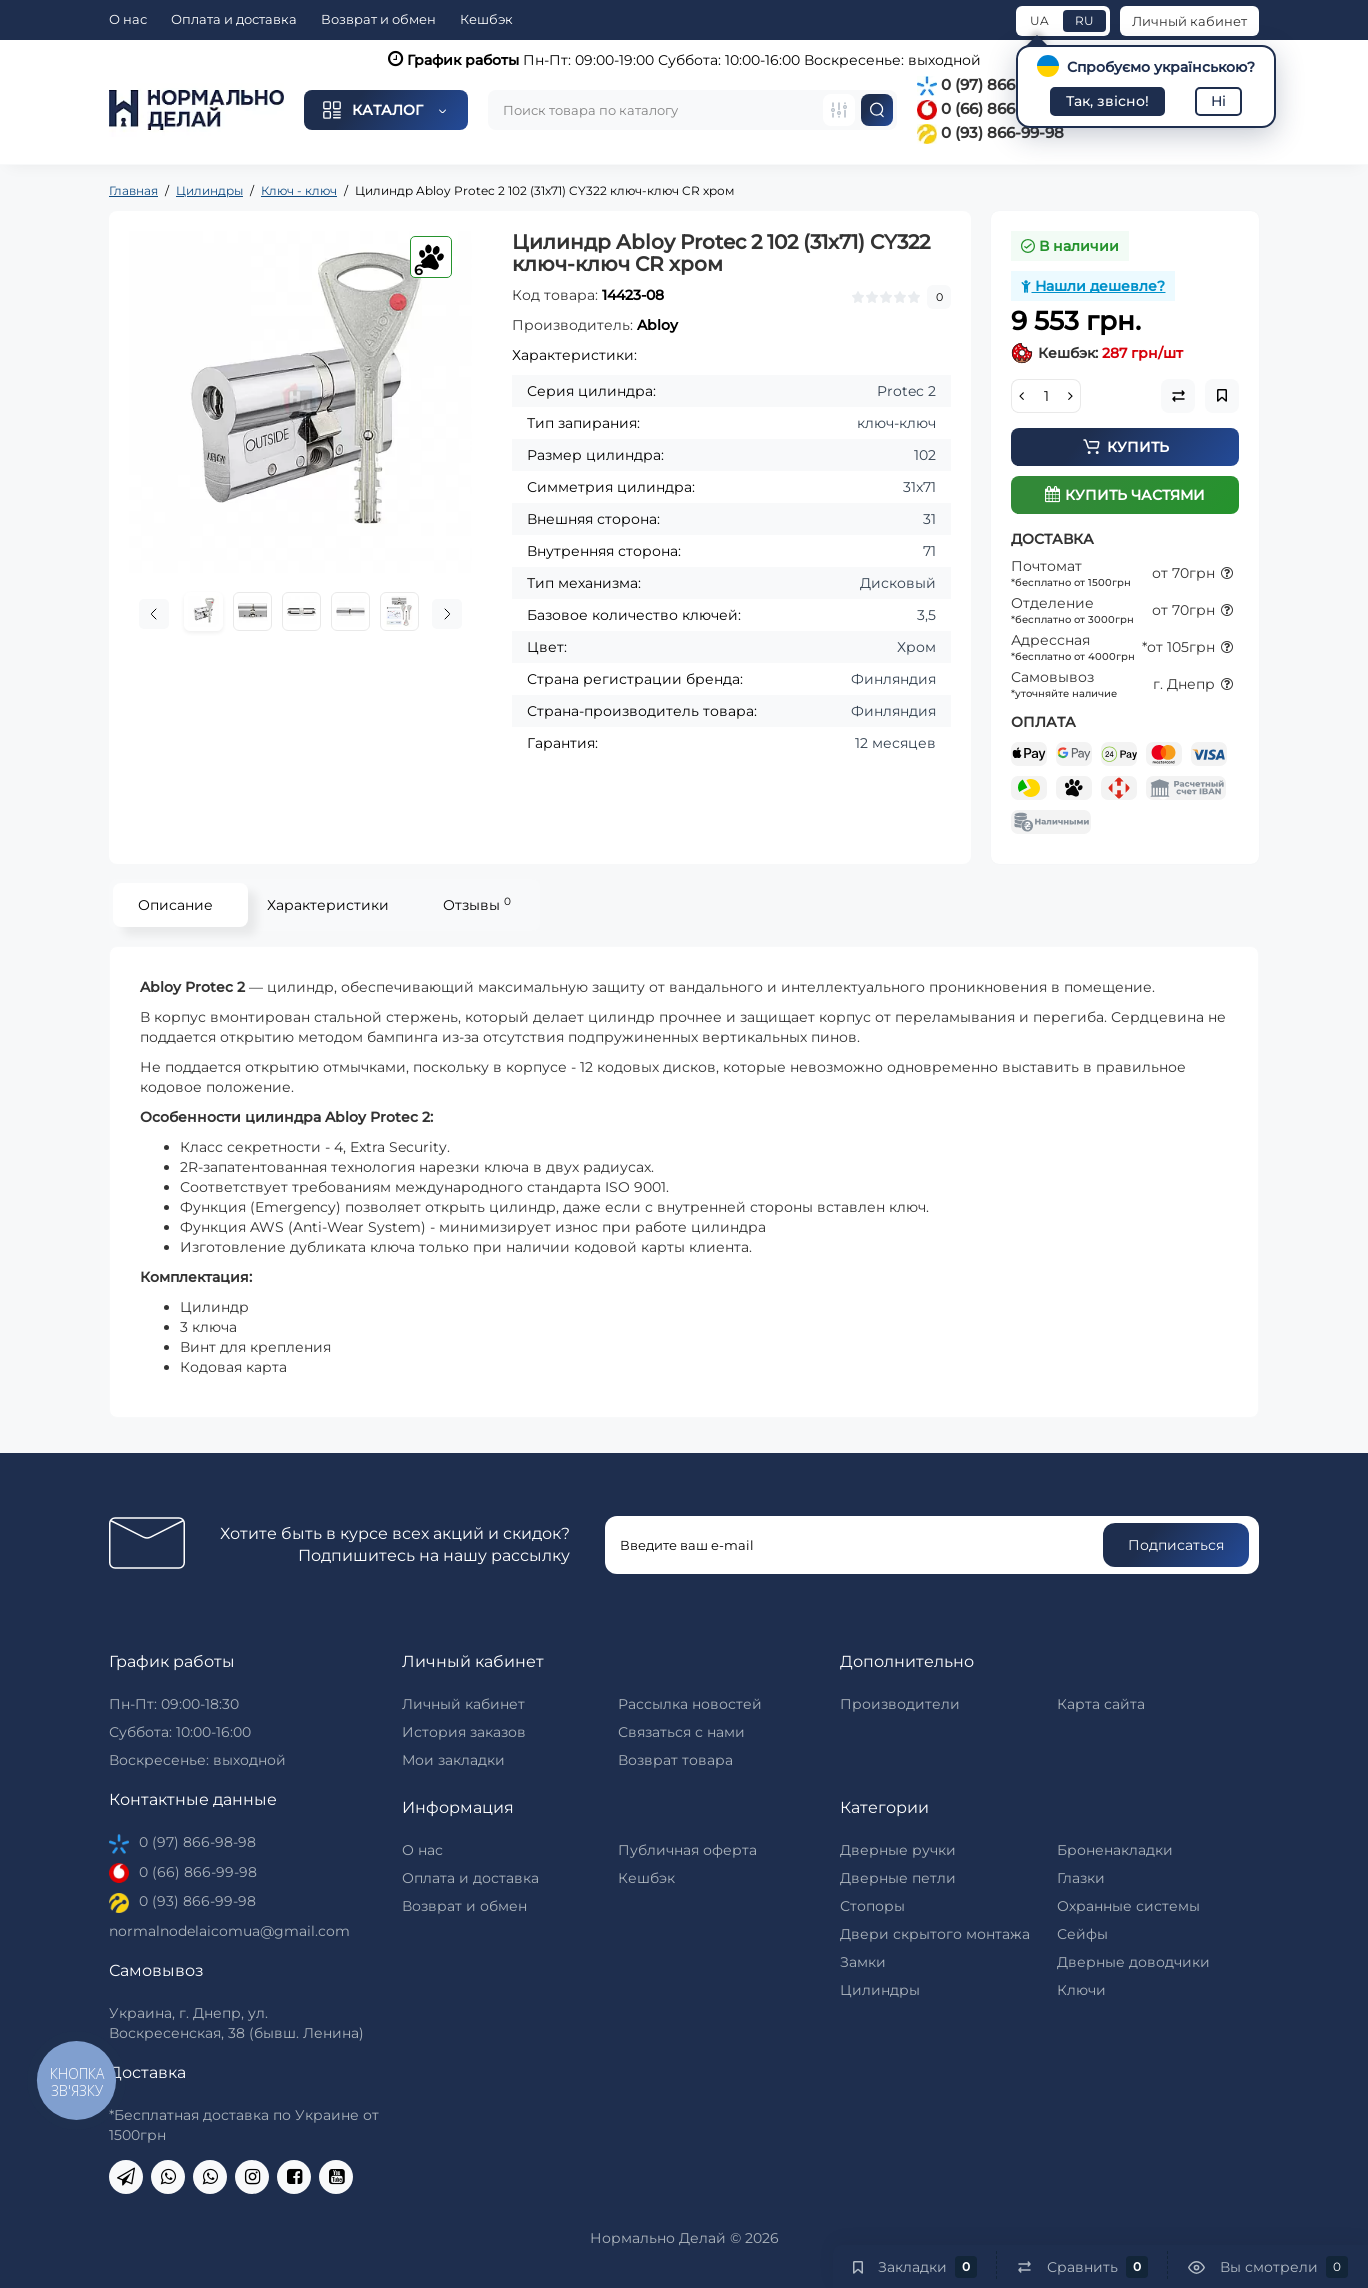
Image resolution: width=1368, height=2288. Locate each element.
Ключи (1081, 1990)
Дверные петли (898, 1878)
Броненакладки (1115, 1850)
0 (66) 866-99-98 (990, 108)
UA (1039, 20)
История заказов (464, 1732)
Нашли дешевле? (1093, 286)
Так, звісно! (1107, 101)
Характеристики (328, 905)
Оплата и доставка (234, 19)
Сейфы (1082, 1934)
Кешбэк (486, 19)
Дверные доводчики (1133, 1962)
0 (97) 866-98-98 (991, 84)
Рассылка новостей (690, 1704)
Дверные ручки (898, 1850)
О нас (128, 19)
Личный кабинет (1189, 21)
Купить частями (1125, 495)
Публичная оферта (687, 1850)
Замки (863, 1962)
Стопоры (872, 1906)
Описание (175, 905)
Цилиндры (880, 1990)
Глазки (1081, 1878)
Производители (900, 1704)
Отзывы (477, 904)
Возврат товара (675, 1760)
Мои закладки (453, 1760)
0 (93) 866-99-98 (990, 132)
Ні (1218, 101)
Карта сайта (1101, 1704)
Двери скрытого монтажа (935, 1934)
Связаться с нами (681, 1732)
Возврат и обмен (378, 19)
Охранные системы (1128, 1906)
